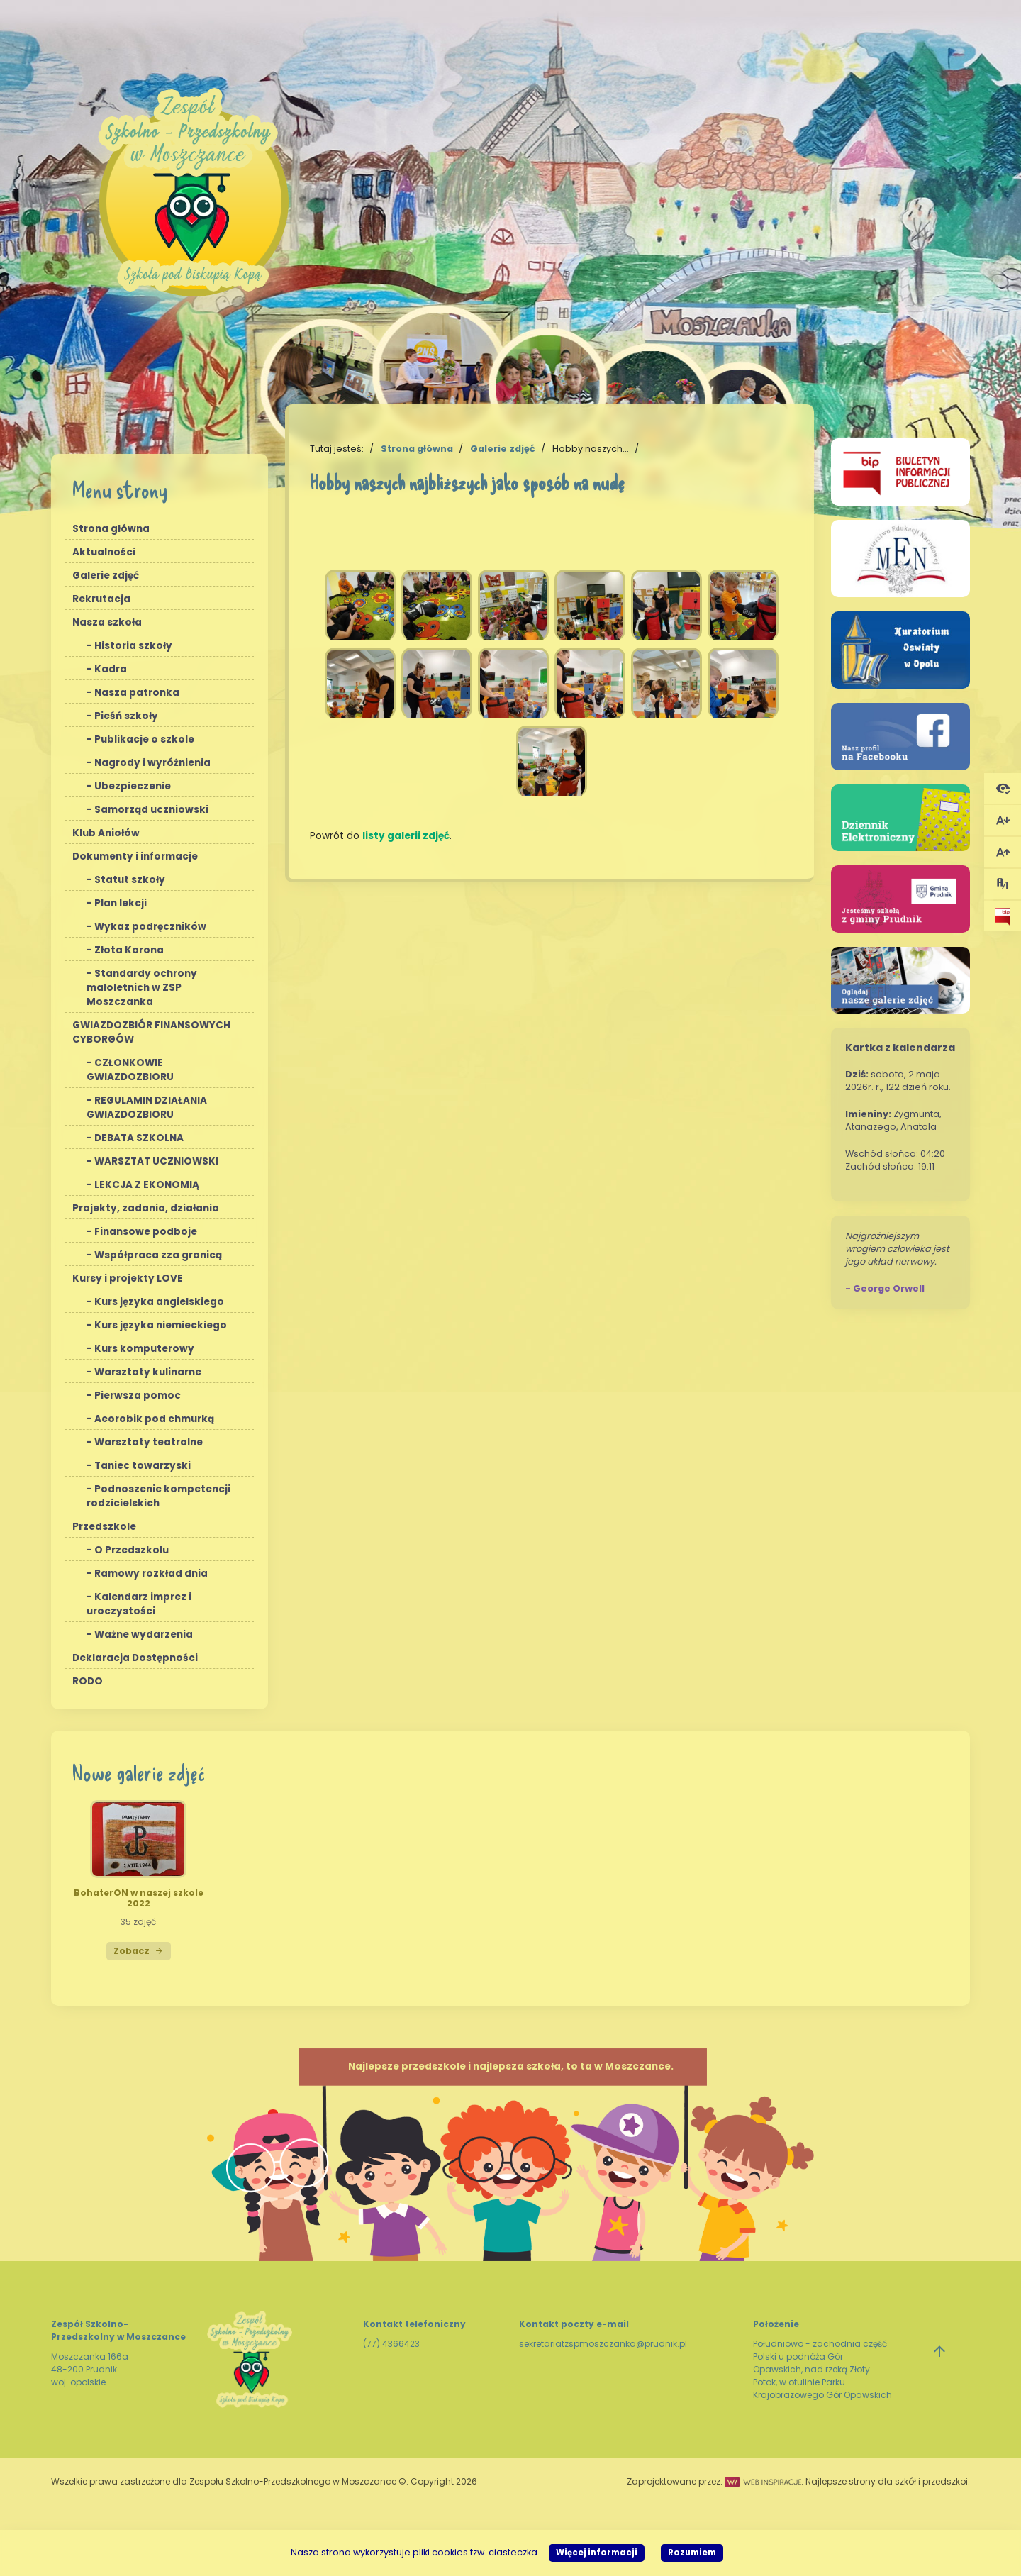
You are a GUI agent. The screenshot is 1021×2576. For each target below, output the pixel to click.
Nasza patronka (136, 692)
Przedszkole (104, 1526)
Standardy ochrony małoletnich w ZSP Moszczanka (142, 988)
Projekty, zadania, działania (145, 1208)
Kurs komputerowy (144, 1348)
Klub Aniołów (106, 833)
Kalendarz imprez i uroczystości (139, 1604)
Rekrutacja (101, 599)
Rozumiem (692, 2552)
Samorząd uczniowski (151, 809)
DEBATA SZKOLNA (139, 1138)
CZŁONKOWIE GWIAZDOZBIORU (130, 1070)
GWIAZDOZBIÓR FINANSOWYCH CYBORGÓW (151, 1032)
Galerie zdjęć (105, 575)
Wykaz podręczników (150, 926)
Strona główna (111, 528)
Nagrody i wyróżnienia (152, 763)
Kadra (110, 669)
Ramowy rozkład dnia (151, 1573)
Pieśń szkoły (126, 716)
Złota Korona (129, 950)
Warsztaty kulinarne (147, 1372)
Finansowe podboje (145, 1231)
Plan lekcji (120, 903)
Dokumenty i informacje (135, 856)
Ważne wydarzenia (143, 1634)
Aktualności (103, 552)
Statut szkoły (129, 880)
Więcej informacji (596, 2552)
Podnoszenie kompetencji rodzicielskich (158, 1496)
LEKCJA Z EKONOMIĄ (146, 1185)
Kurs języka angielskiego (159, 1302)
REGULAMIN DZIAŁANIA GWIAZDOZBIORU (147, 1107)
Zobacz (138, 1951)
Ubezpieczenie (132, 786)
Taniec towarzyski (142, 1465)
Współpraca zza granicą (158, 1255)
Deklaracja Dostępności (135, 1658)
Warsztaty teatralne (148, 1442)
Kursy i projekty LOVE (127, 1278)
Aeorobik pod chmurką (154, 1419)
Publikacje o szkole (144, 739)
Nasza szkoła (107, 622)
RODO (87, 1681)
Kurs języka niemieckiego (160, 1325)
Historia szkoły (133, 646)
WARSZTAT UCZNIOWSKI (156, 1161)
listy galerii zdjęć (406, 836)
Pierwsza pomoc (137, 1395)
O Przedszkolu (131, 1550)
